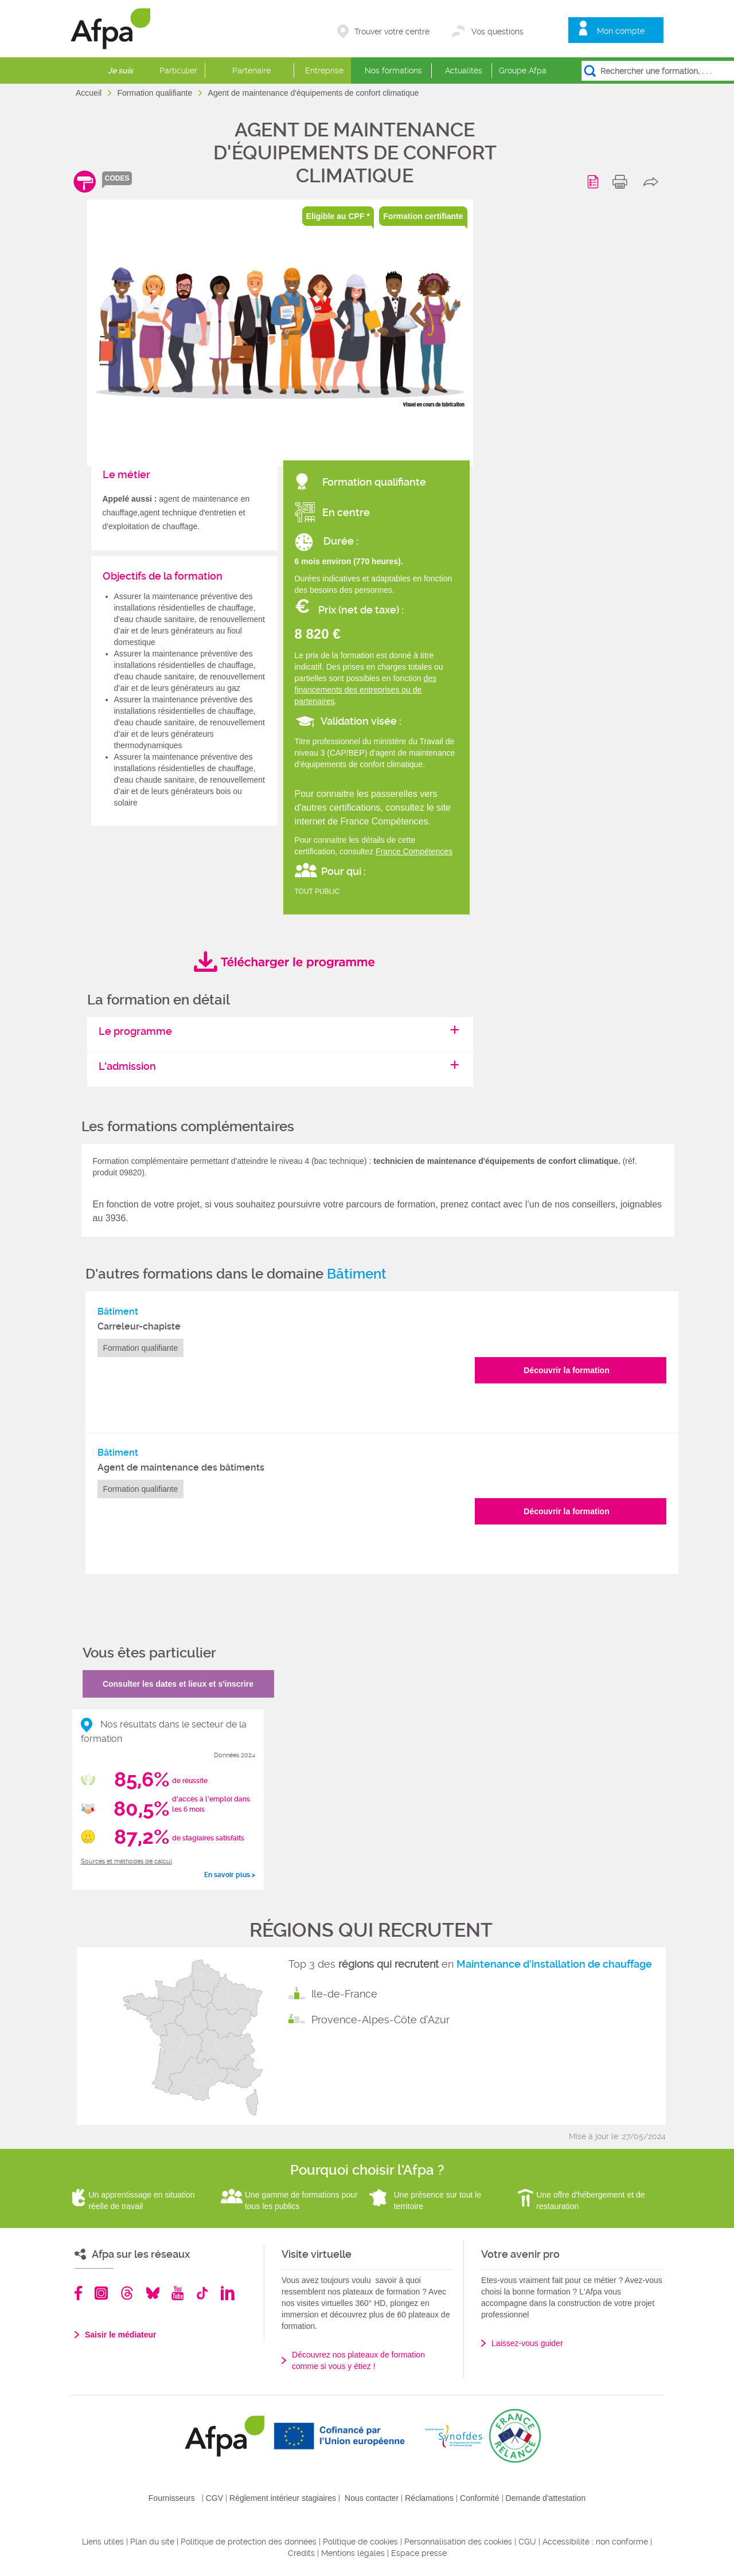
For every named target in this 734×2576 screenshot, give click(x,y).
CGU (527, 2541)
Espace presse (419, 2553)
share (653, 181)
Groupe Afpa (522, 70)
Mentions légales (353, 2553)
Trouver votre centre (392, 31)
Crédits (301, 2553)
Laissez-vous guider (527, 2343)
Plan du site (152, 2541)
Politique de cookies (360, 2541)
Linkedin (228, 2293)
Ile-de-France (344, 1994)
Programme (595, 181)
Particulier (178, 70)
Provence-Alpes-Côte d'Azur (380, 2020)
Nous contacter (372, 2498)
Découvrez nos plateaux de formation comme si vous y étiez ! (358, 2360)
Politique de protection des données (249, 2541)
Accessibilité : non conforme (595, 2541)
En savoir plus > (229, 1875)
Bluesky (153, 2293)
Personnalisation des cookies (458, 2541)
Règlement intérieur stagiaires (282, 2498)
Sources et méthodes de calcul (126, 1861)
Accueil (90, 92)
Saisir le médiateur (121, 2334)
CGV (214, 2498)
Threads (127, 2293)
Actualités (463, 70)
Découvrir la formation (566, 1370)
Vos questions (497, 31)
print (622, 181)
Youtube (177, 2293)
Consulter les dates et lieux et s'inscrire (178, 1683)
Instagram (101, 2293)
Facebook (79, 2293)
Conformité (479, 2498)
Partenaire (251, 70)
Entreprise (324, 70)
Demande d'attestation (546, 2498)
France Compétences (414, 851)
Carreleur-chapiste (139, 1326)
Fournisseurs (172, 2498)
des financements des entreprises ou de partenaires (366, 690)
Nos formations (393, 70)
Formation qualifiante (155, 92)
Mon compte (621, 31)
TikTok (202, 2293)
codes (117, 178)
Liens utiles (103, 2541)
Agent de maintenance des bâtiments (180, 1467)
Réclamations (429, 2498)
